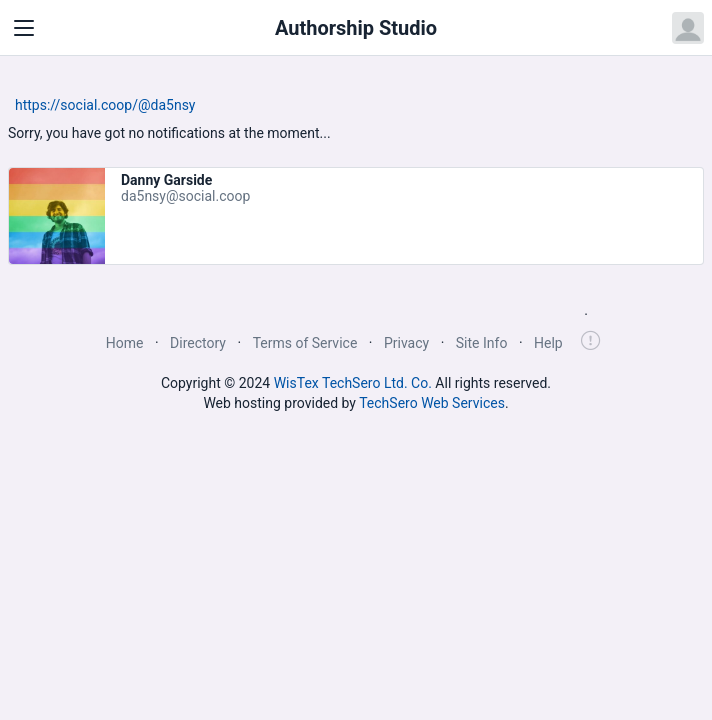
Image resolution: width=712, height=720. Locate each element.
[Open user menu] (688, 28)
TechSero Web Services (432, 403)
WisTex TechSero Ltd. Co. (353, 383)
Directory (198, 343)
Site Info (482, 343)
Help (548, 343)
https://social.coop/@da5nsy (105, 105)
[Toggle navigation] (24, 28)
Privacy (406, 343)
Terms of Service (305, 343)
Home (125, 343)
